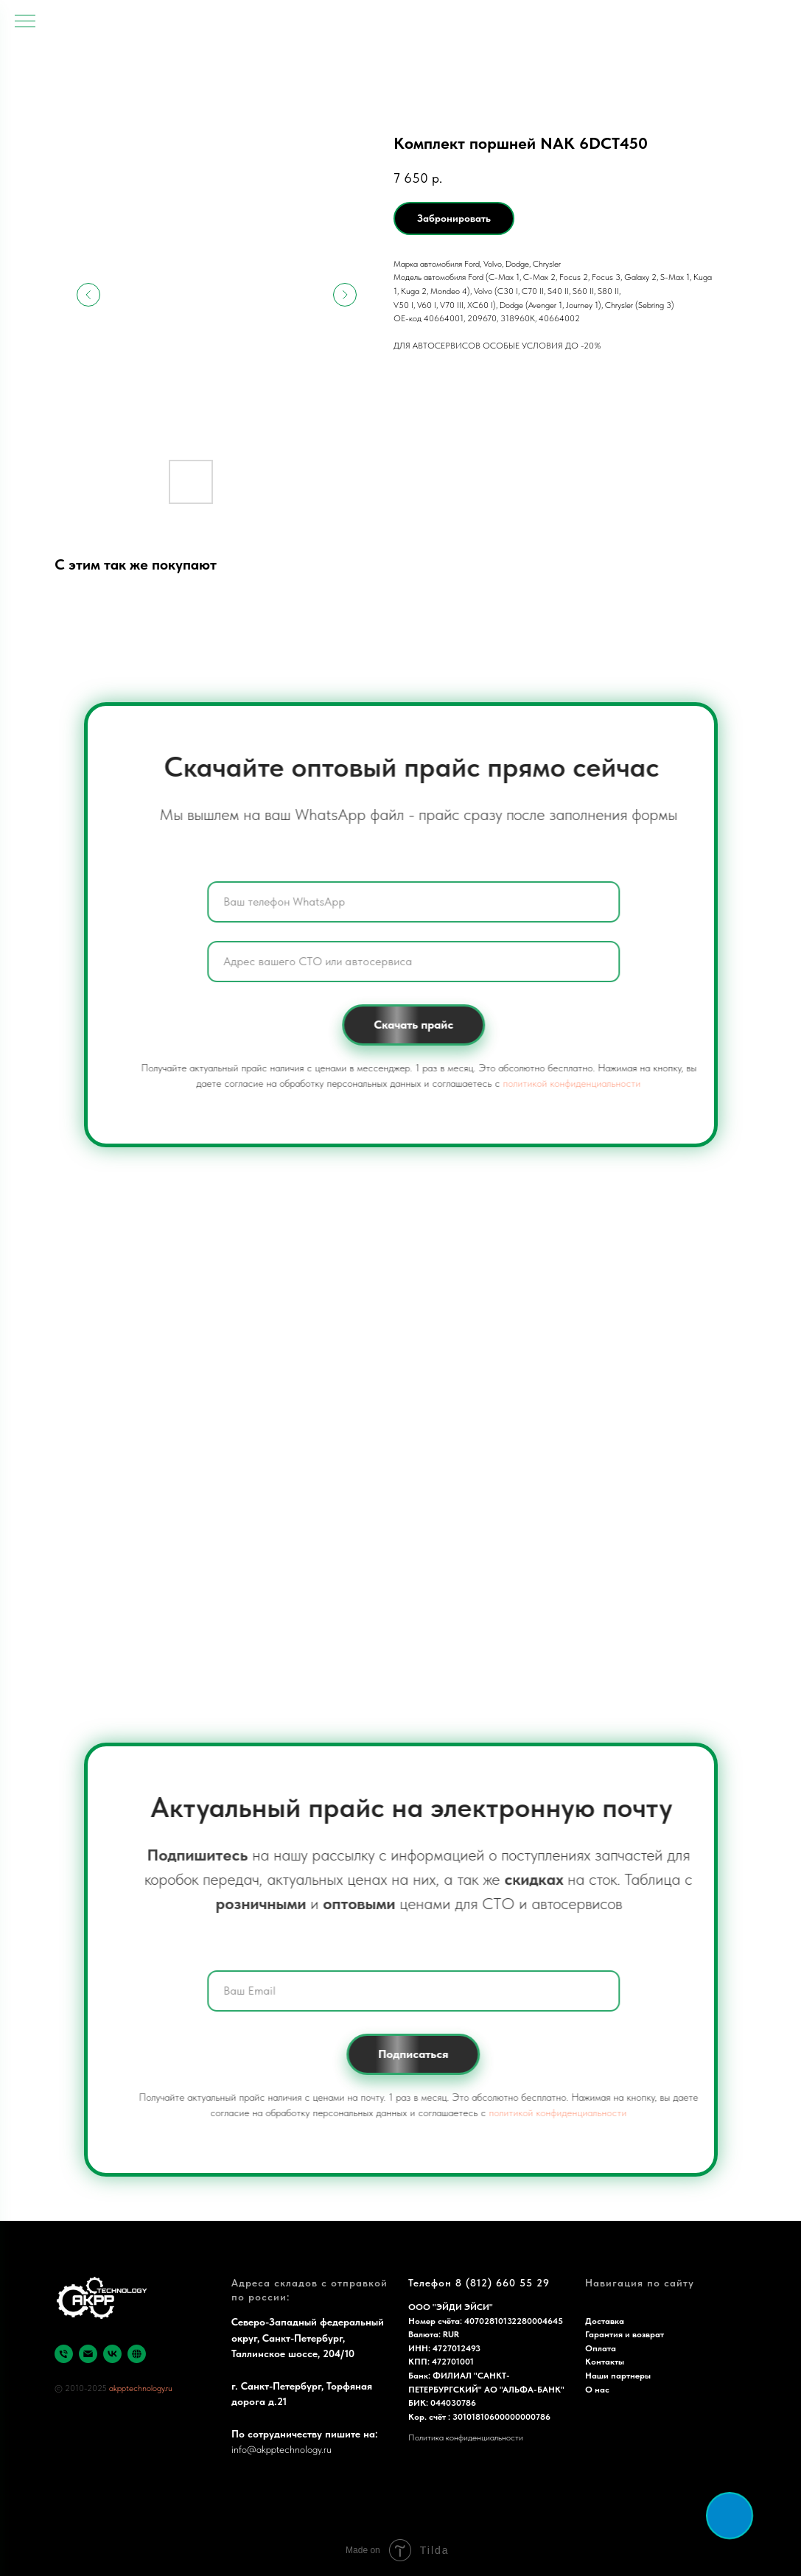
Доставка (604, 2321)
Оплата (600, 2348)
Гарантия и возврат (624, 2334)
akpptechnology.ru (140, 2388)
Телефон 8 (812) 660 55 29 (479, 2283)
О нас (597, 2389)
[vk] (112, 2354)
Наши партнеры (618, 2375)
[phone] (64, 2354)
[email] (88, 2354)
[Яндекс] (136, 2354)
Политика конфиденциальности (465, 2437)
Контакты (604, 2361)
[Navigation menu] (25, 22)
